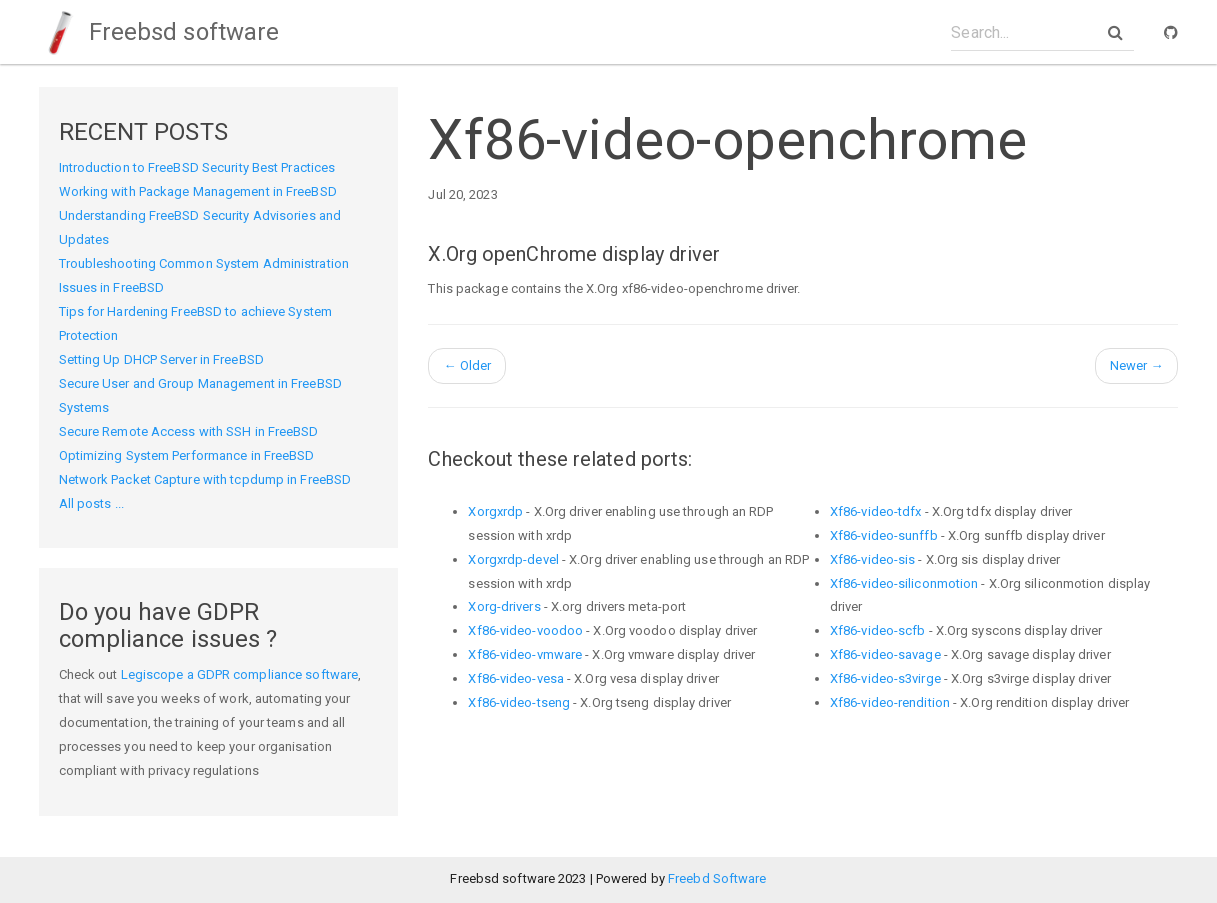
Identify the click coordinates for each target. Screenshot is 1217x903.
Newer (1137, 365)
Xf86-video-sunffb (884, 535)
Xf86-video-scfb (878, 630)
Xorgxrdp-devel (513, 559)
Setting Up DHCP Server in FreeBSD (161, 359)
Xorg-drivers (504, 606)
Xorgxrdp (495, 511)
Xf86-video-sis (872, 559)
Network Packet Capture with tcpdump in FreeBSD (205, 479)
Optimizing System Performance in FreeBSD (187, 455)
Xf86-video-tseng (519, 702)
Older (467, 365)
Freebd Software (717, 878)
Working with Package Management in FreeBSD (198, 191)
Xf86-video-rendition (890, 702)
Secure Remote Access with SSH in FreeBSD (189, 431)
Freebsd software (159, 32)
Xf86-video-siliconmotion (904, 583)
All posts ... (91, 503)
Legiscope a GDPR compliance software (240, 674)
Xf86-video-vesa (516, 678)
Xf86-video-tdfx (876, 511)
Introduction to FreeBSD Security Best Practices (197, 167)
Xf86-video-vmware (525, 654)
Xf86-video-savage (885, 654)
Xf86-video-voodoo (525, 630)
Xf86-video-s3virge (885, 678)
